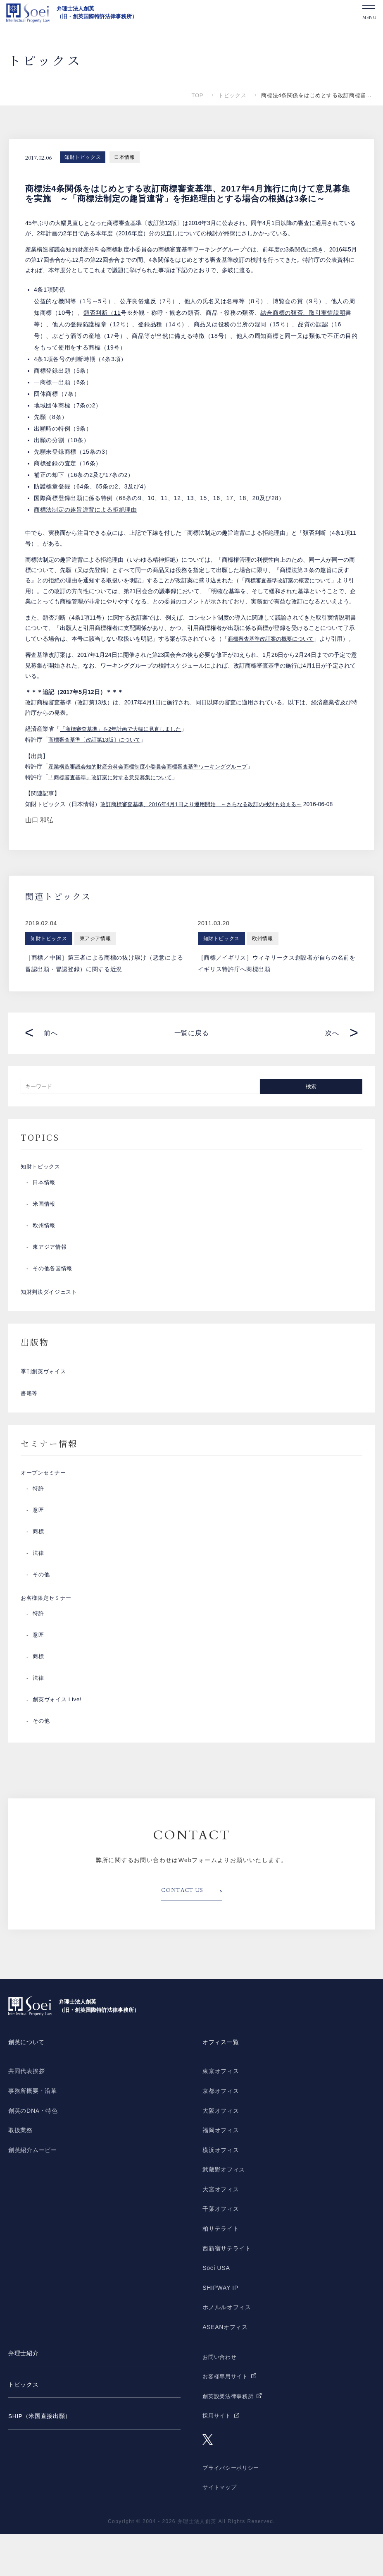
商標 (39, 1570)
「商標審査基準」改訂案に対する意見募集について (114, 797)
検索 (311, 1106)
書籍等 (30, 1426)
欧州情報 (45, 1248)
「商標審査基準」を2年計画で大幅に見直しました (125, 749)
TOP (197, 95)
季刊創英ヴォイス (45, 1401)
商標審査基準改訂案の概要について (291, 580)
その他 (42, 1613)
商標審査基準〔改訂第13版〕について (97, 760)
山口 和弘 (39, 839)
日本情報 (124, 157)
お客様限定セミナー (48, 1639)
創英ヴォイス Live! (59, 1742)
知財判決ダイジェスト (51, 1317)
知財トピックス (82, 157)
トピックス (232, 95)
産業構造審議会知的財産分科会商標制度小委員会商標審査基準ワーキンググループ (155, 786)
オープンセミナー (45, 1510)
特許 (39, 1527)
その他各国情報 (54, 1291)
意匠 (39, 1549)
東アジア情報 (51, 1270)
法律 (39, 1592)
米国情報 (45, 1227)
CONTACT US (184, 1933)
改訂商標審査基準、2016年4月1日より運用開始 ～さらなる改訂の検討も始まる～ (208, 823)
